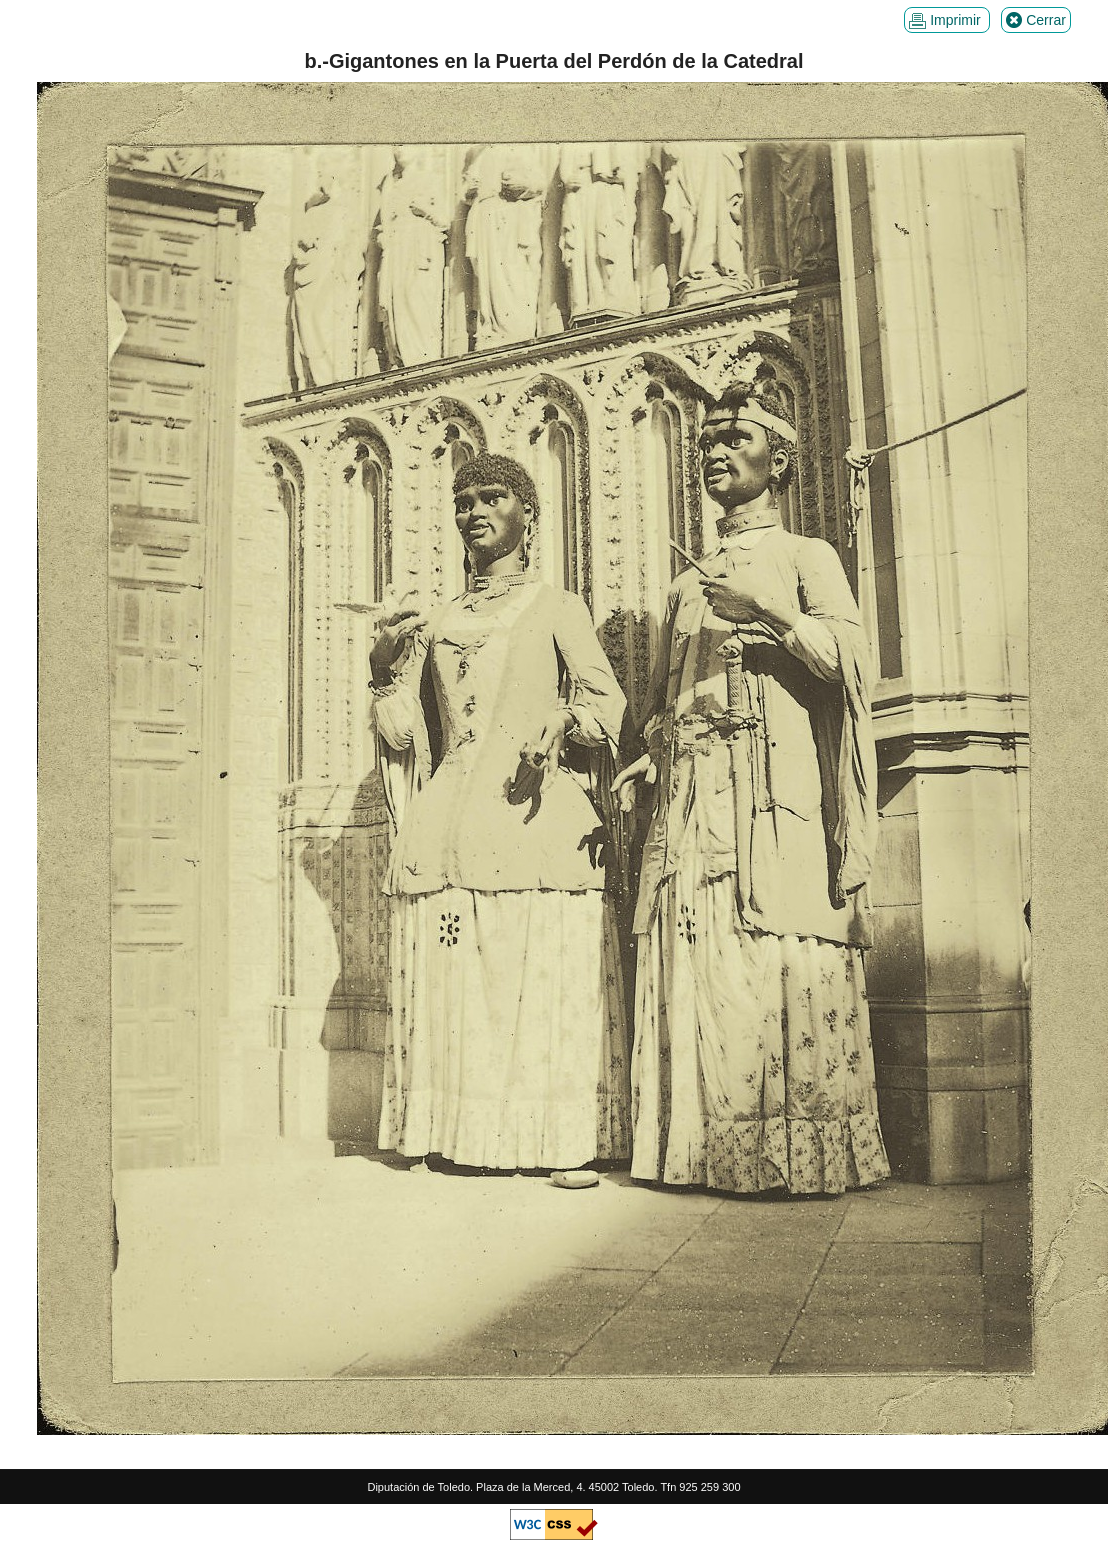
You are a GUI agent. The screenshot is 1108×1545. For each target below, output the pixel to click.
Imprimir (946, 20)
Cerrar (1036, 20)
